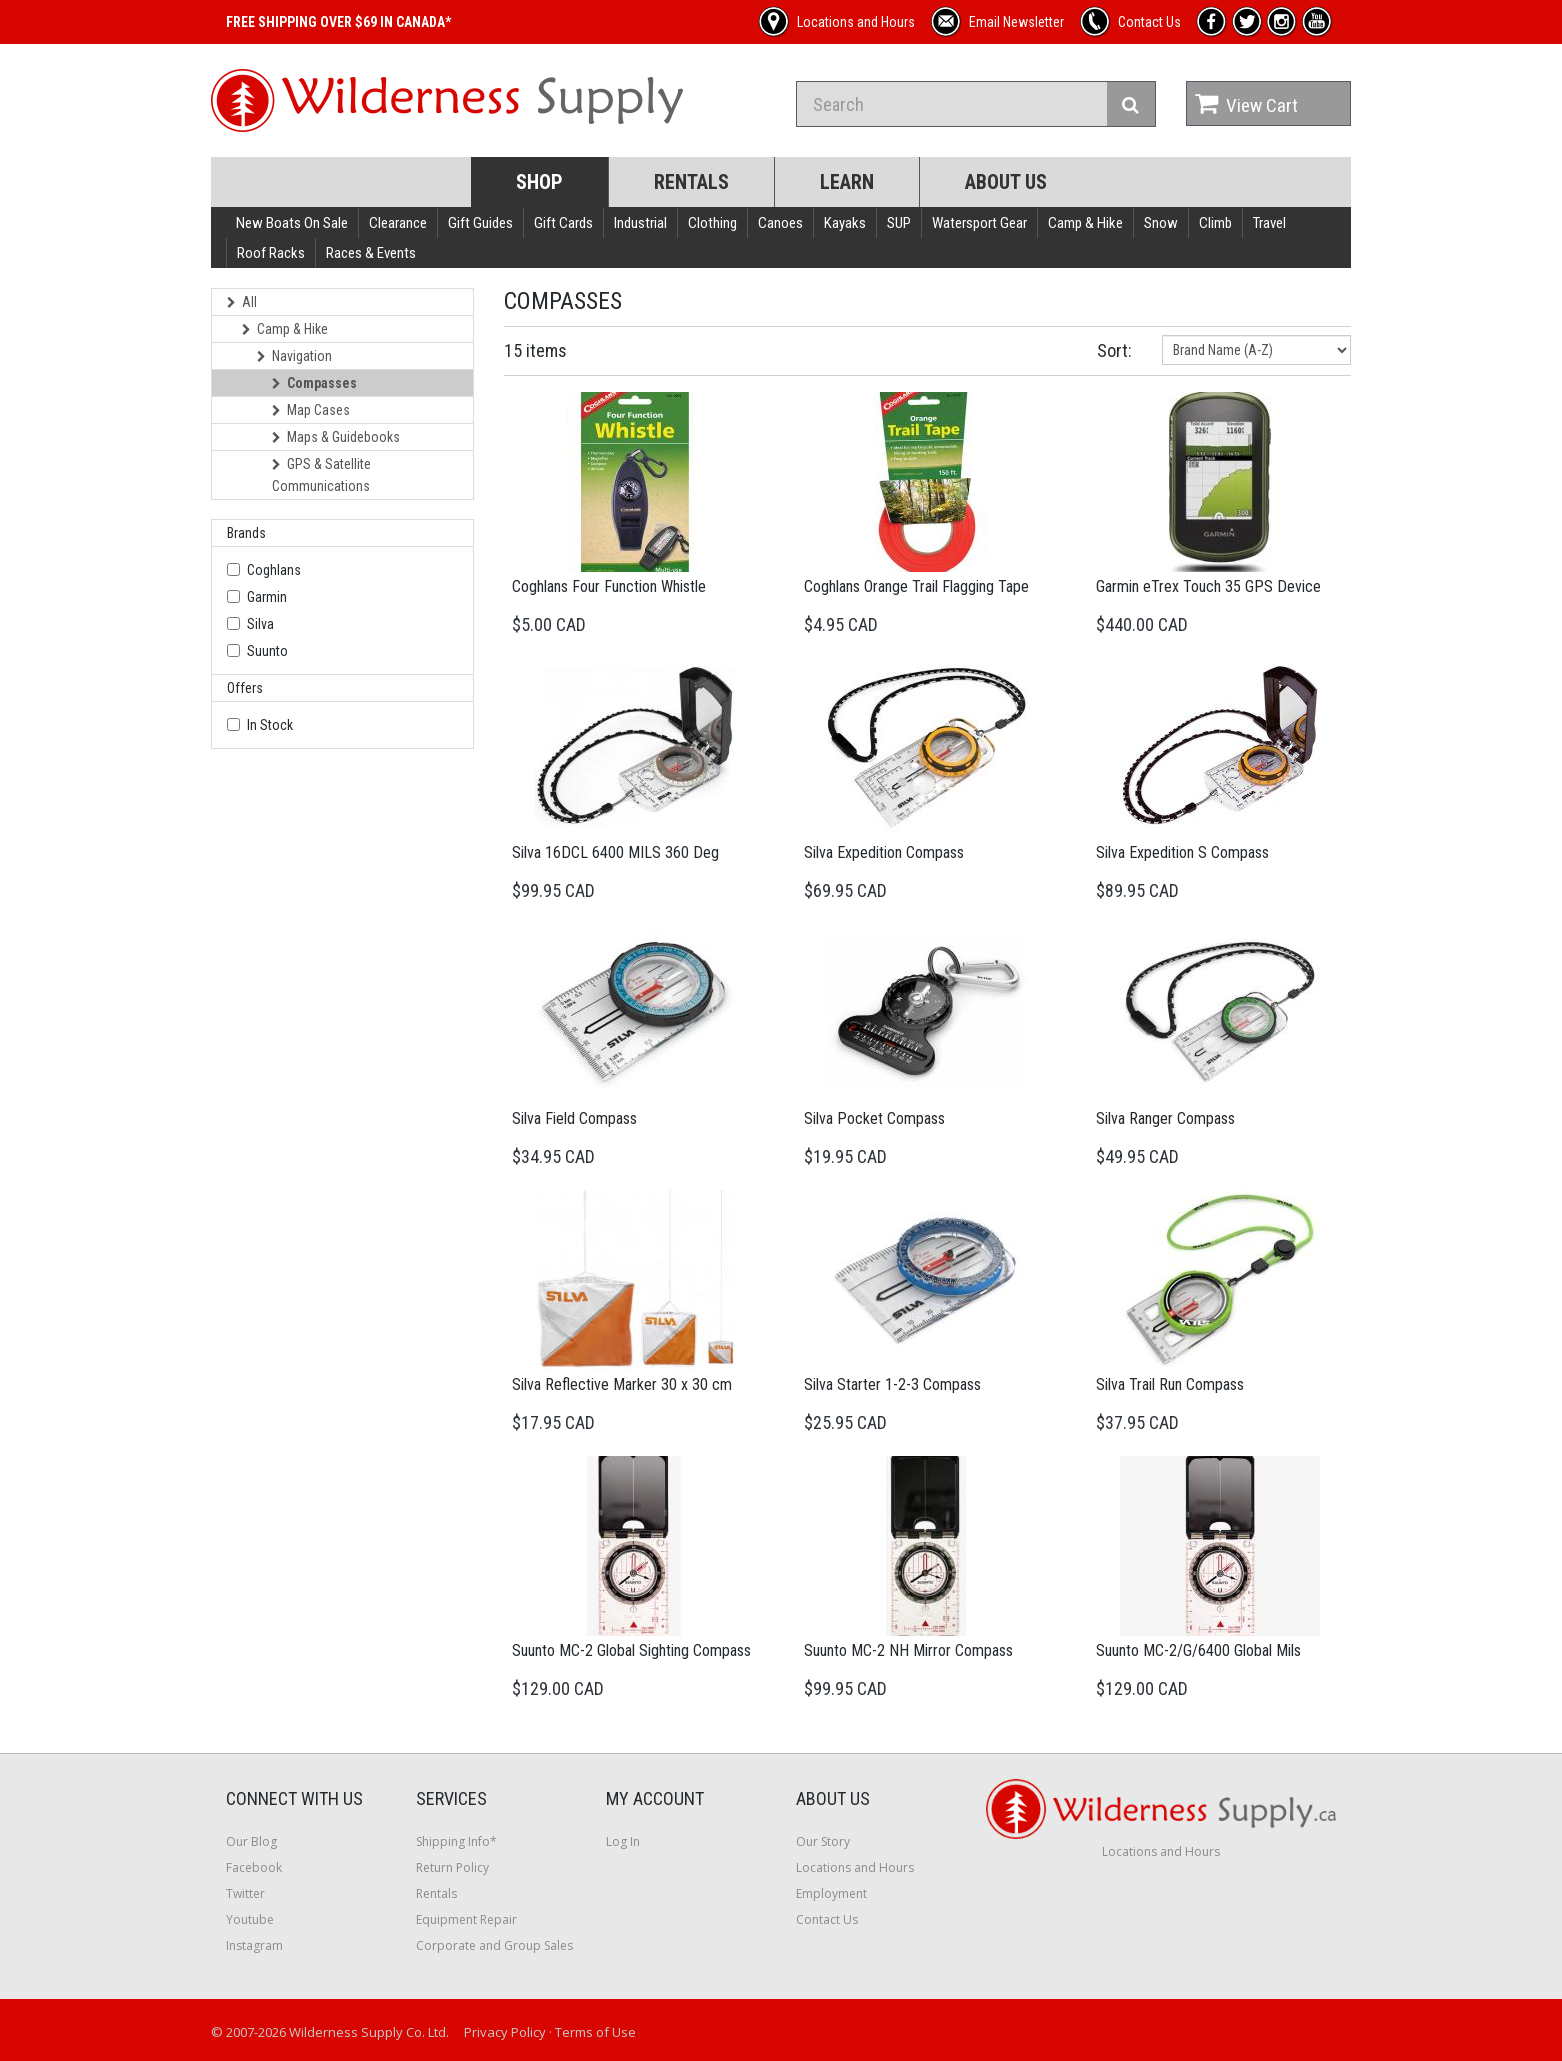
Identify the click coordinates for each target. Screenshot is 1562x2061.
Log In (623, 1841)
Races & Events (371, 253)
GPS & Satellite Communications (321, 475)
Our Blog (251, 1841)
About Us (1006, 182)
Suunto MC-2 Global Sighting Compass (631, 1650)
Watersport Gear (979, 223)
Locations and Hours (855, 1867)
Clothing (712, 223)
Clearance (398, 223)
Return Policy (452, 1867)
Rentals (691, 182)
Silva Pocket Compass (874, 1118)
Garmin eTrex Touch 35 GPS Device (1208, 586)
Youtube (250, 1919)
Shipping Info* (456, 1841)
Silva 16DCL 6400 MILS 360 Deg (615, 852)
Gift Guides (480, 223)
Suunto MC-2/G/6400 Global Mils (1198, 1650)
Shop (539, 182)
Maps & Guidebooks (336, 437)
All (242, 302)
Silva (260, 624)
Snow (1161, 223)
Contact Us (827, 1919)
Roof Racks (271, 253)
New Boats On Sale (292, 223)
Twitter (245, 1893)
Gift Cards (563, 223)
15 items (535, 350)
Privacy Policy (505, 2032)
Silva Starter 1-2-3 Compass (892, 1384)
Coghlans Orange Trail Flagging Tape (916, 586)
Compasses (314, 383)
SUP (899, 223)
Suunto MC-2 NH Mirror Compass (908, 1650)
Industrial (640, 223)
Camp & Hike (1085, 223)
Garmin (267, 597)
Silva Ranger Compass (1165, 1118)
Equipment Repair (466, 1919)
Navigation (294, 356)
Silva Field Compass (574, 1118)
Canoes (780, 223)
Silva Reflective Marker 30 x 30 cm (622, 1384)
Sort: (1114, 350)
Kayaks (845, 223)
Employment (831, 1893)
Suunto (267, 651)
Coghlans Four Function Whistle (609, 586)
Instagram (254, 1945)
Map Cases (311, 410)
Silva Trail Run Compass (1170, 1384)
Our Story (823, 1841)
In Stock (270, 725)
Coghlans (274, 570)
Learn (847, 182)
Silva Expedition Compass (884, 852)
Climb (1215, 223)
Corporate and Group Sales (494, 1945)
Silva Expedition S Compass (1182, 852)
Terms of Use (595, 2032)
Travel (1269, 223)
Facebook (254, 1867)
